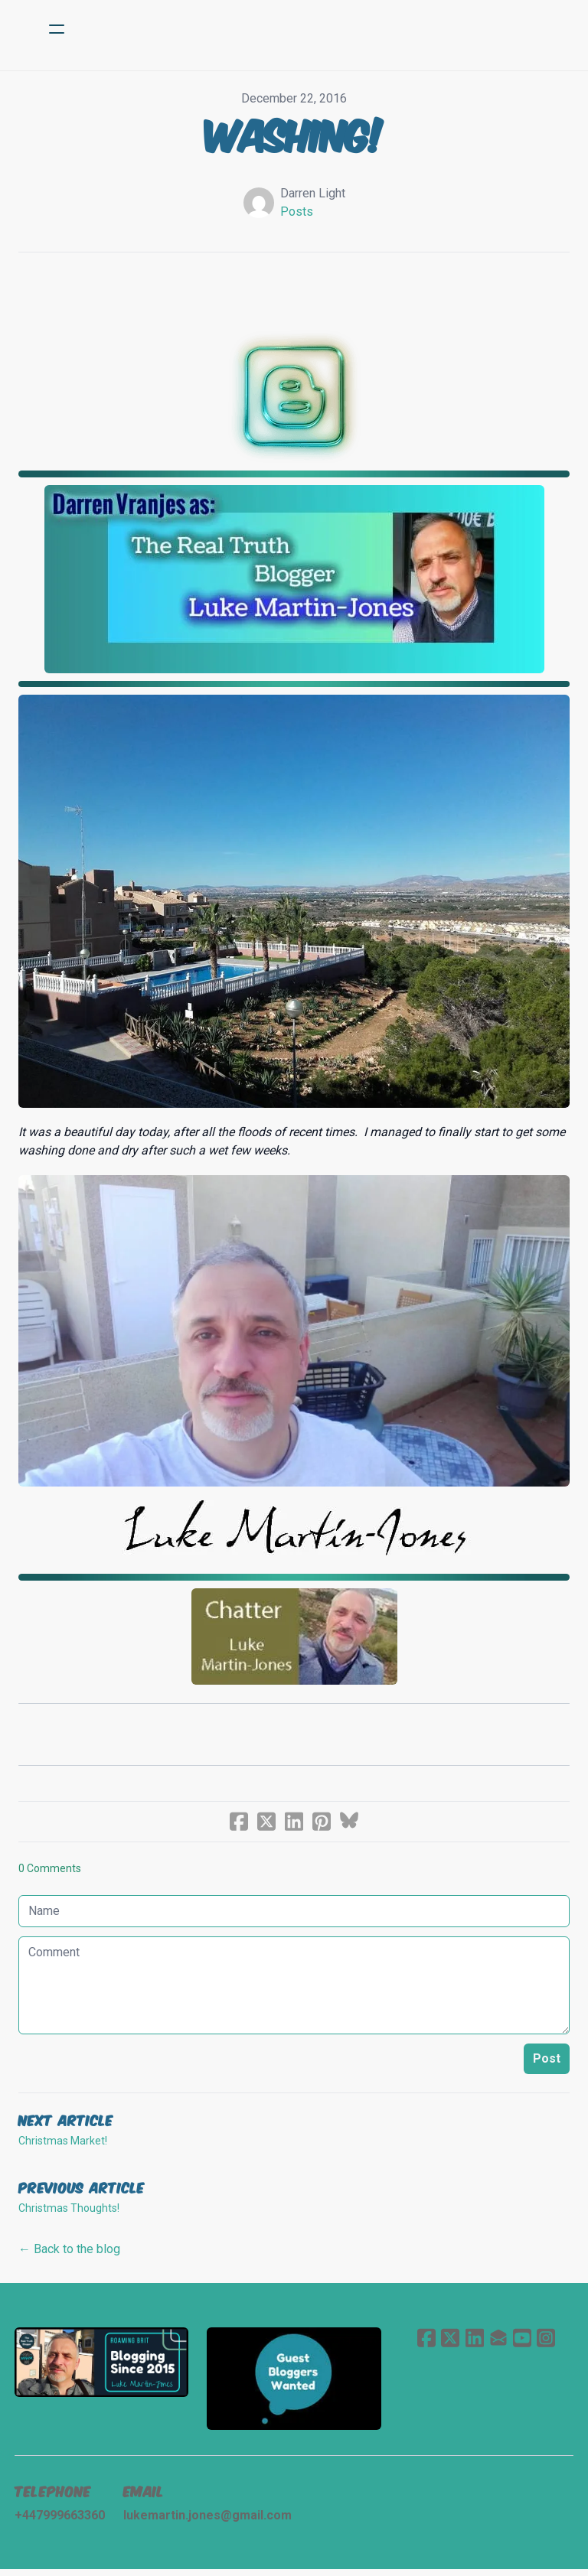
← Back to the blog (69, 2252)
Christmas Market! (62, 2144)
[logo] (314, 29)
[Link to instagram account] (547, 2341)
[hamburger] (57, 29)
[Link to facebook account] (425, 2341)
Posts (296, 211)
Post (546, 2062)
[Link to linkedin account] (474, 2341)
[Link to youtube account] (523, 2341)
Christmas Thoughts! (68, 2212)
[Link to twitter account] (449, 2341)
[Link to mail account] (498, 2341)
